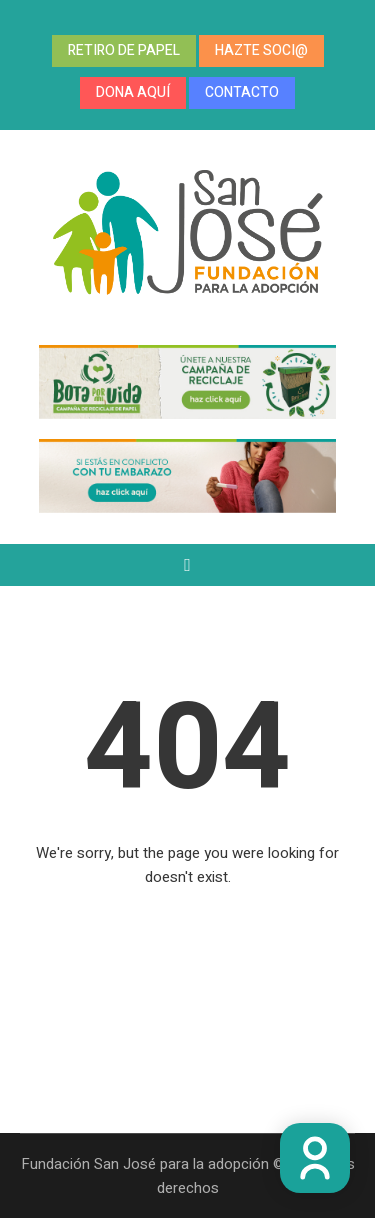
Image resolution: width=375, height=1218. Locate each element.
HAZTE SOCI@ (261, 50)
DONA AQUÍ (133, 92)
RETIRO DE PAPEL (124, 50)
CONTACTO (242, 92)
